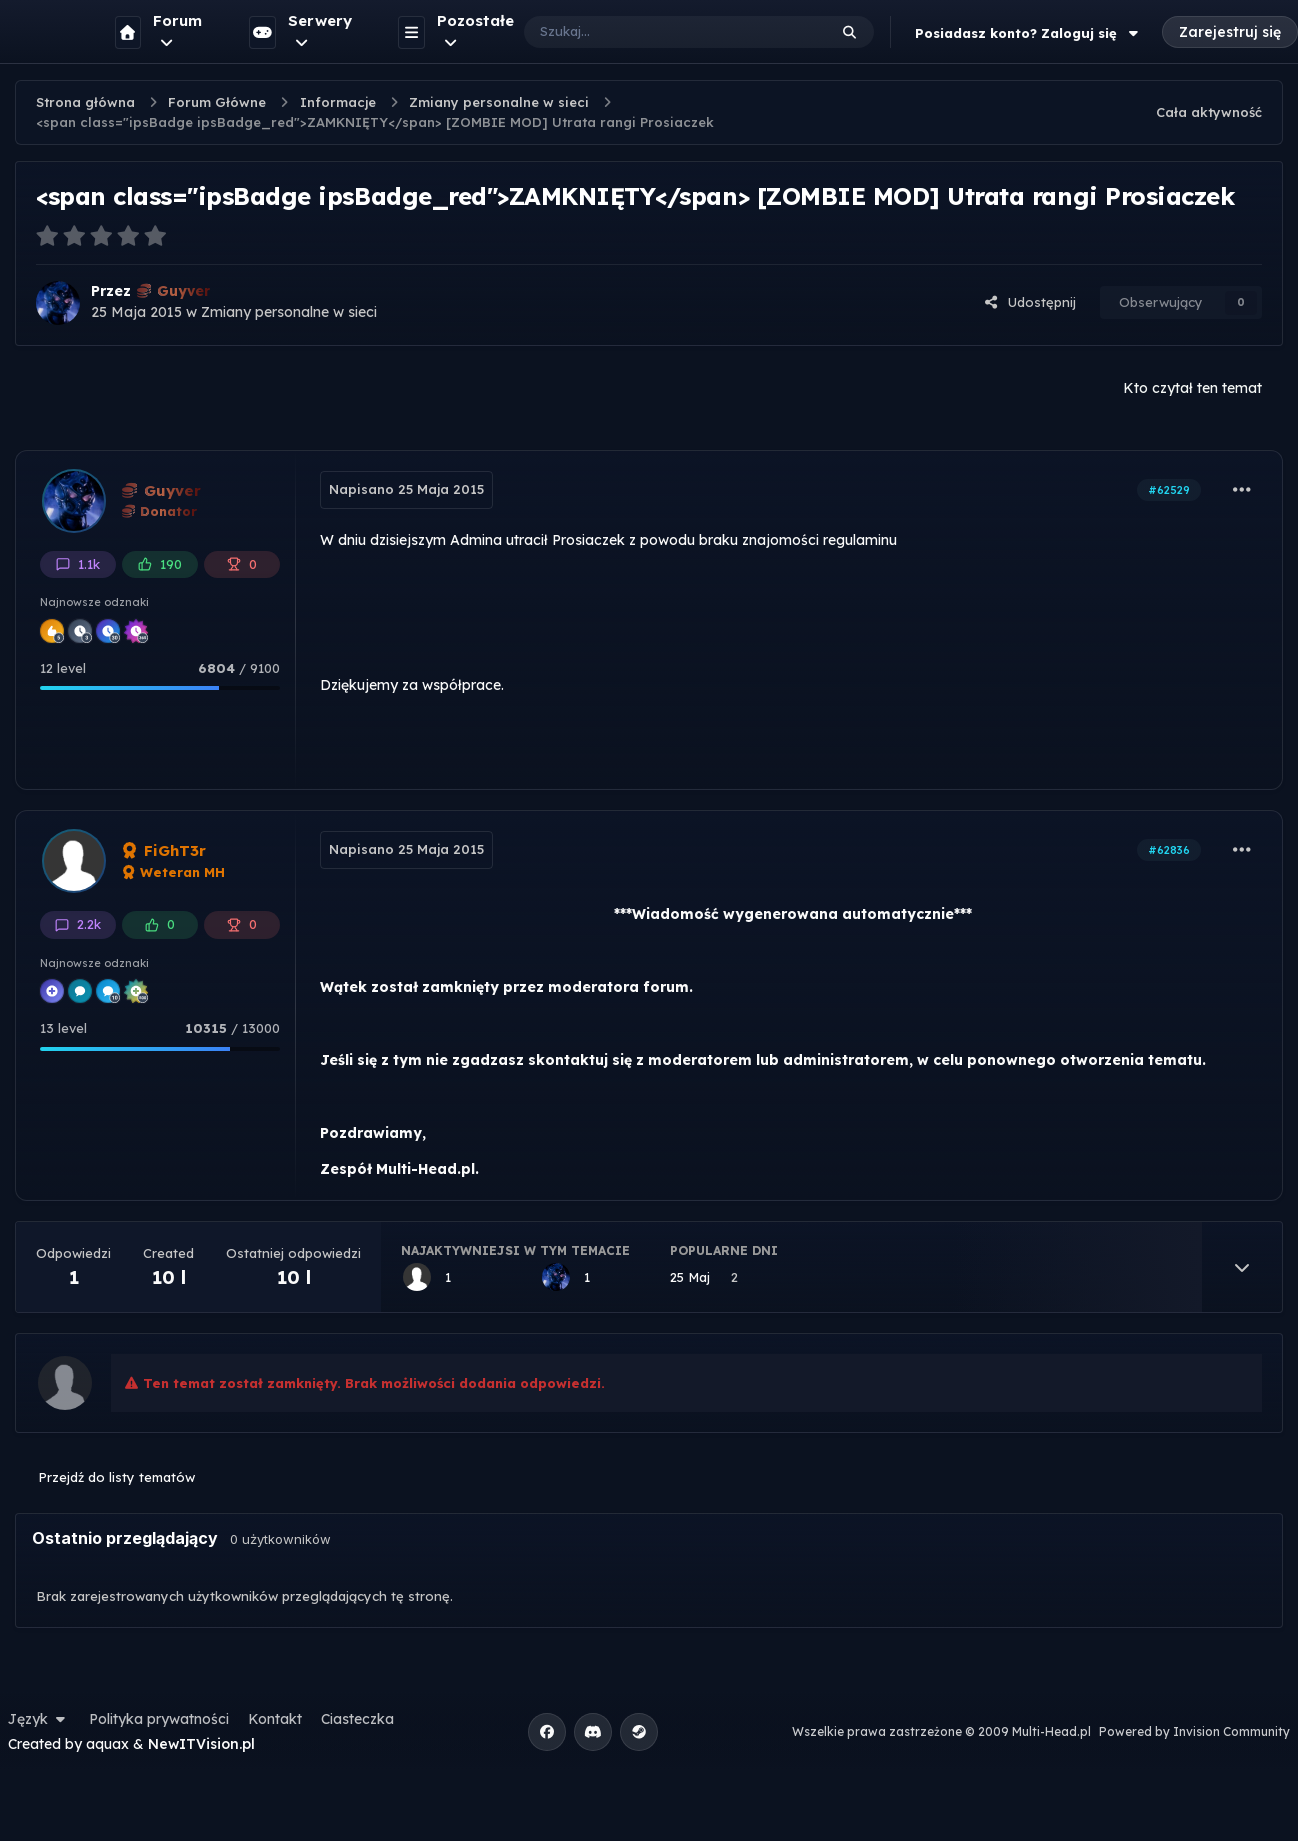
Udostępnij (1030, 302)
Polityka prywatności (159, 1719)
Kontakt (275, 1719)
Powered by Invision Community (1194, 1731)
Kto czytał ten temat (1192, 388)
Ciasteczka (357, 1719)
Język (39, 1719)
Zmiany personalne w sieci (289, 312)
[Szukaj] (655, 32)
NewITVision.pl (201, 1744)
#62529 (1169, 490)
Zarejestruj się (1230, 32)
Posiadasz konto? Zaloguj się (1029, 33)
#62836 (1169, 850)
